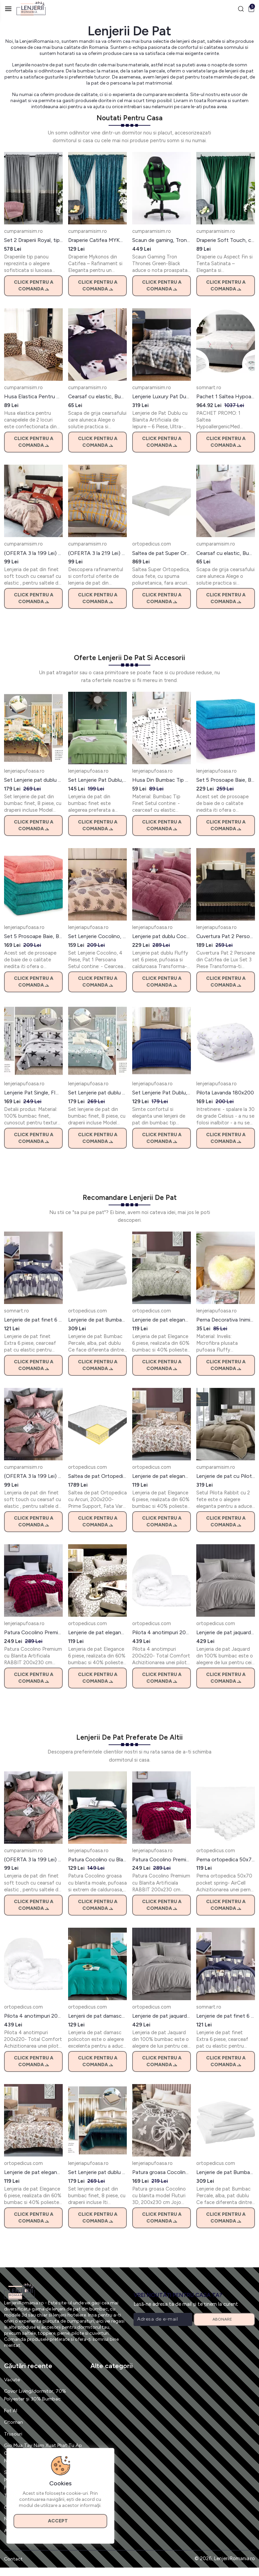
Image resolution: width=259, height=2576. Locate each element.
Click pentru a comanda (33, 286)
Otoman (13, 2422)
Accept (60, 2519)
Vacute (12, 2380)
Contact (13, 2567)
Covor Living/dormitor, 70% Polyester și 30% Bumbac (36, 2395)
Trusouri (13, 2434)
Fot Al (11, 2411)
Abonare (224, 2319)
